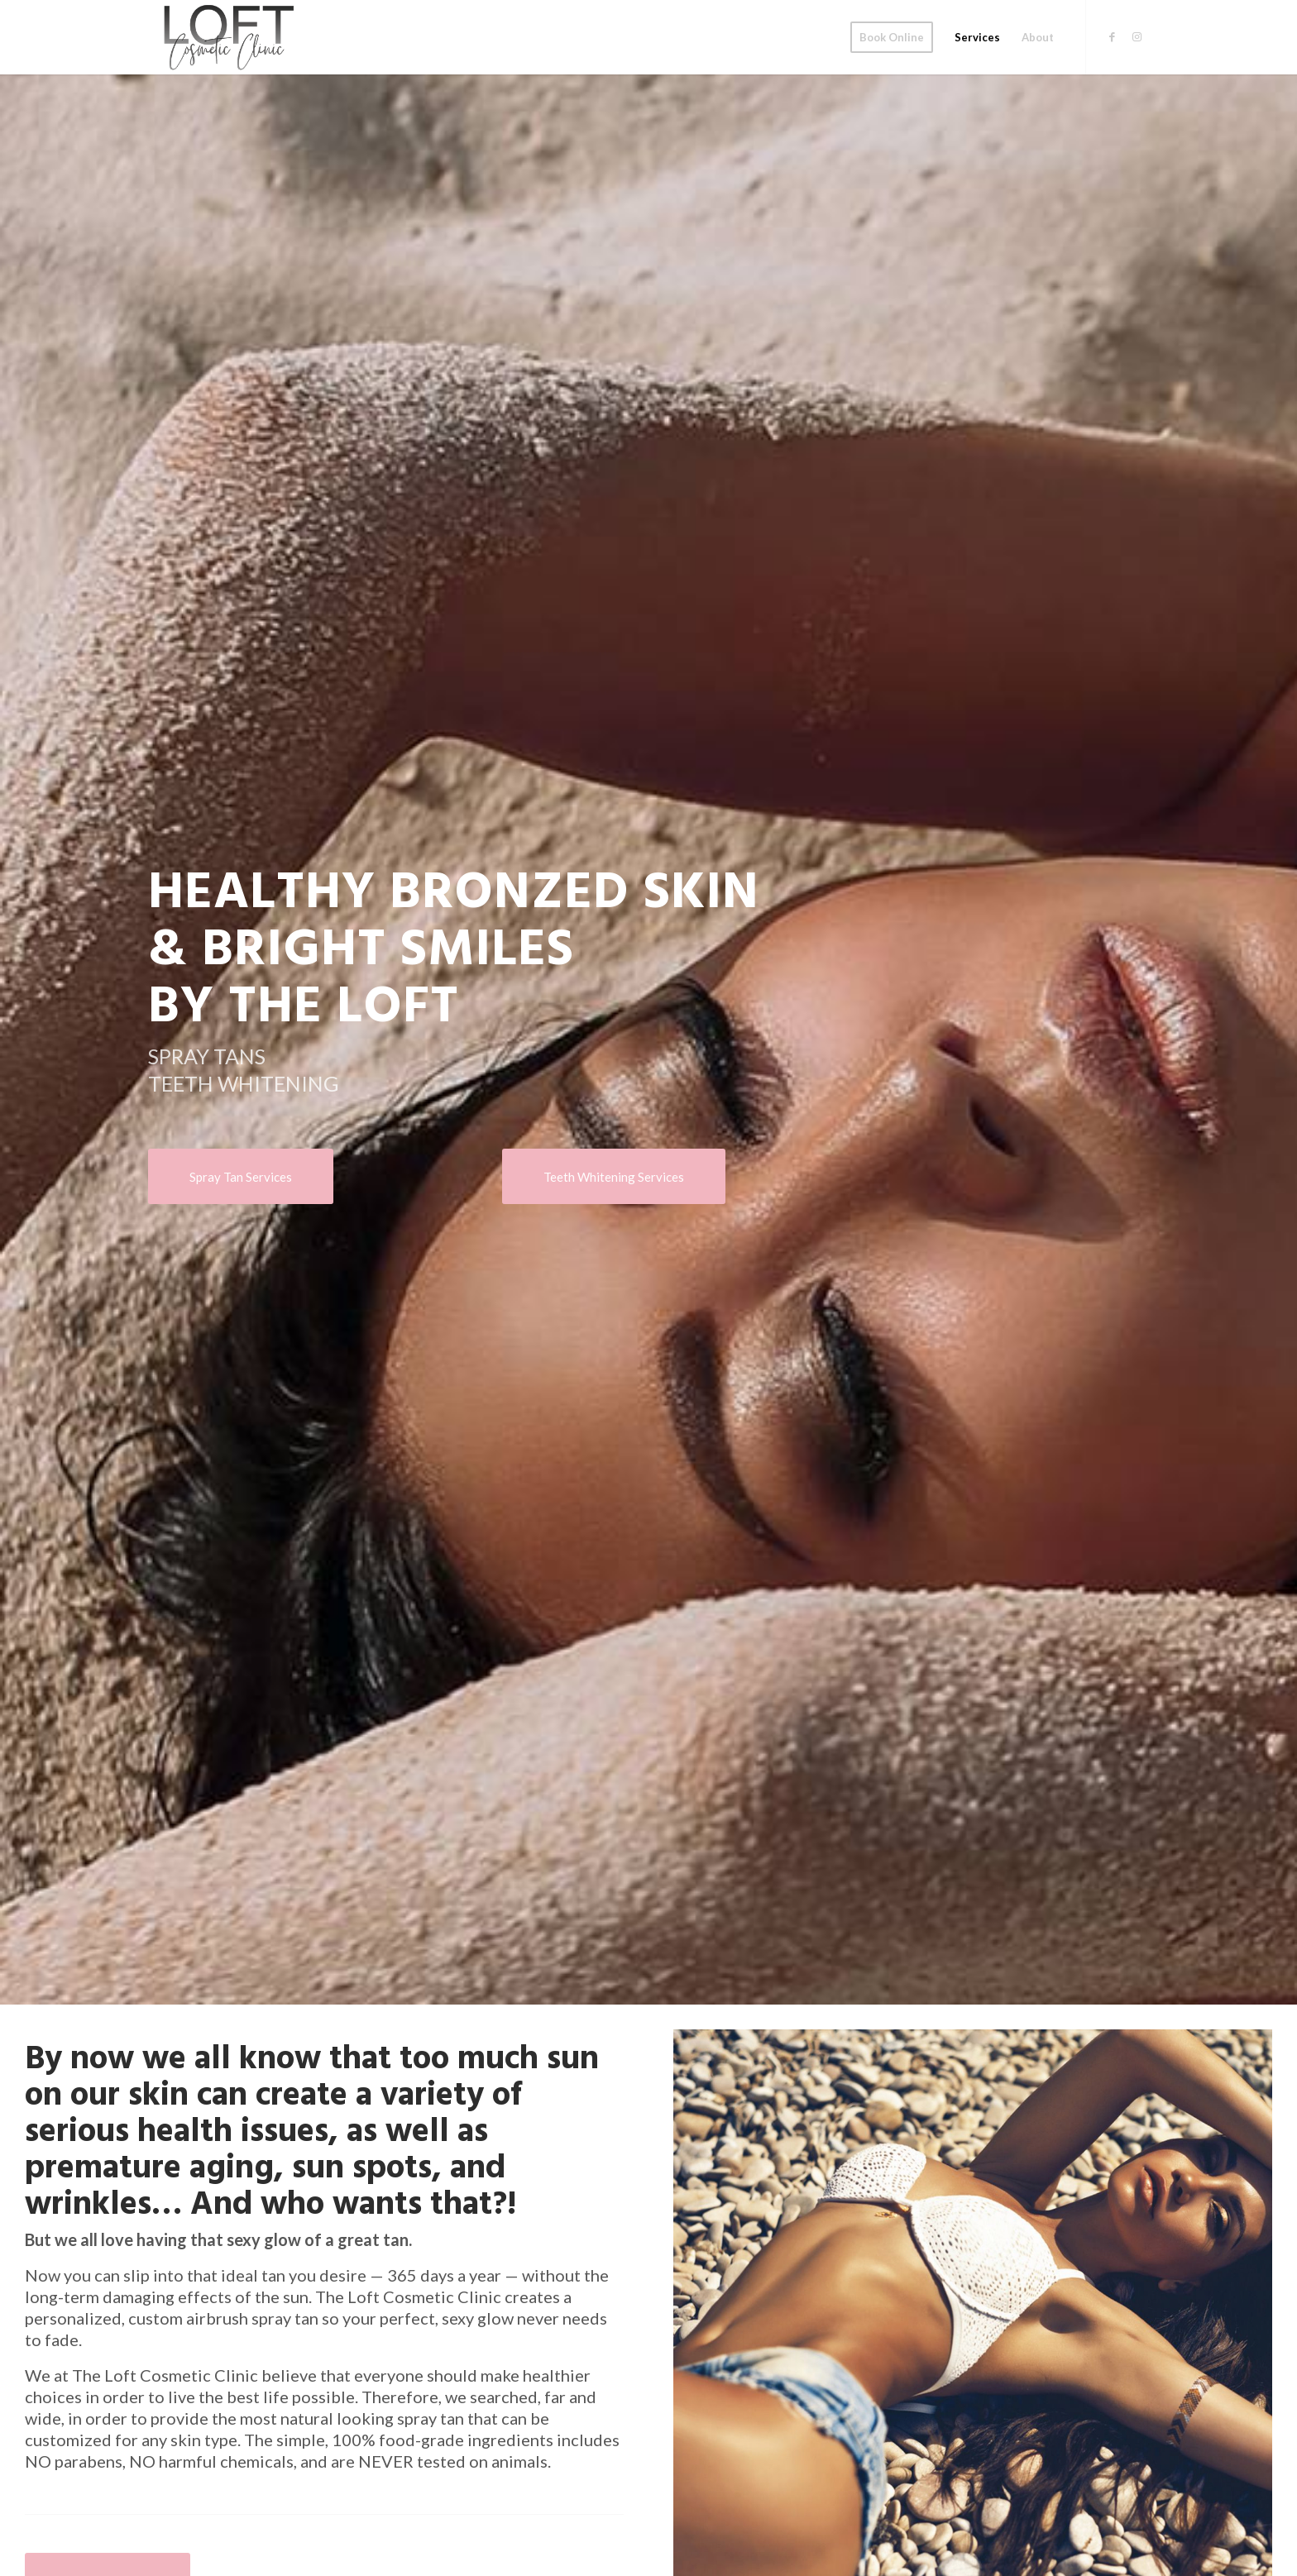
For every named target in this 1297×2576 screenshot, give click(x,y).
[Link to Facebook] (1111, 36)
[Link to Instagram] (1136, 36)
